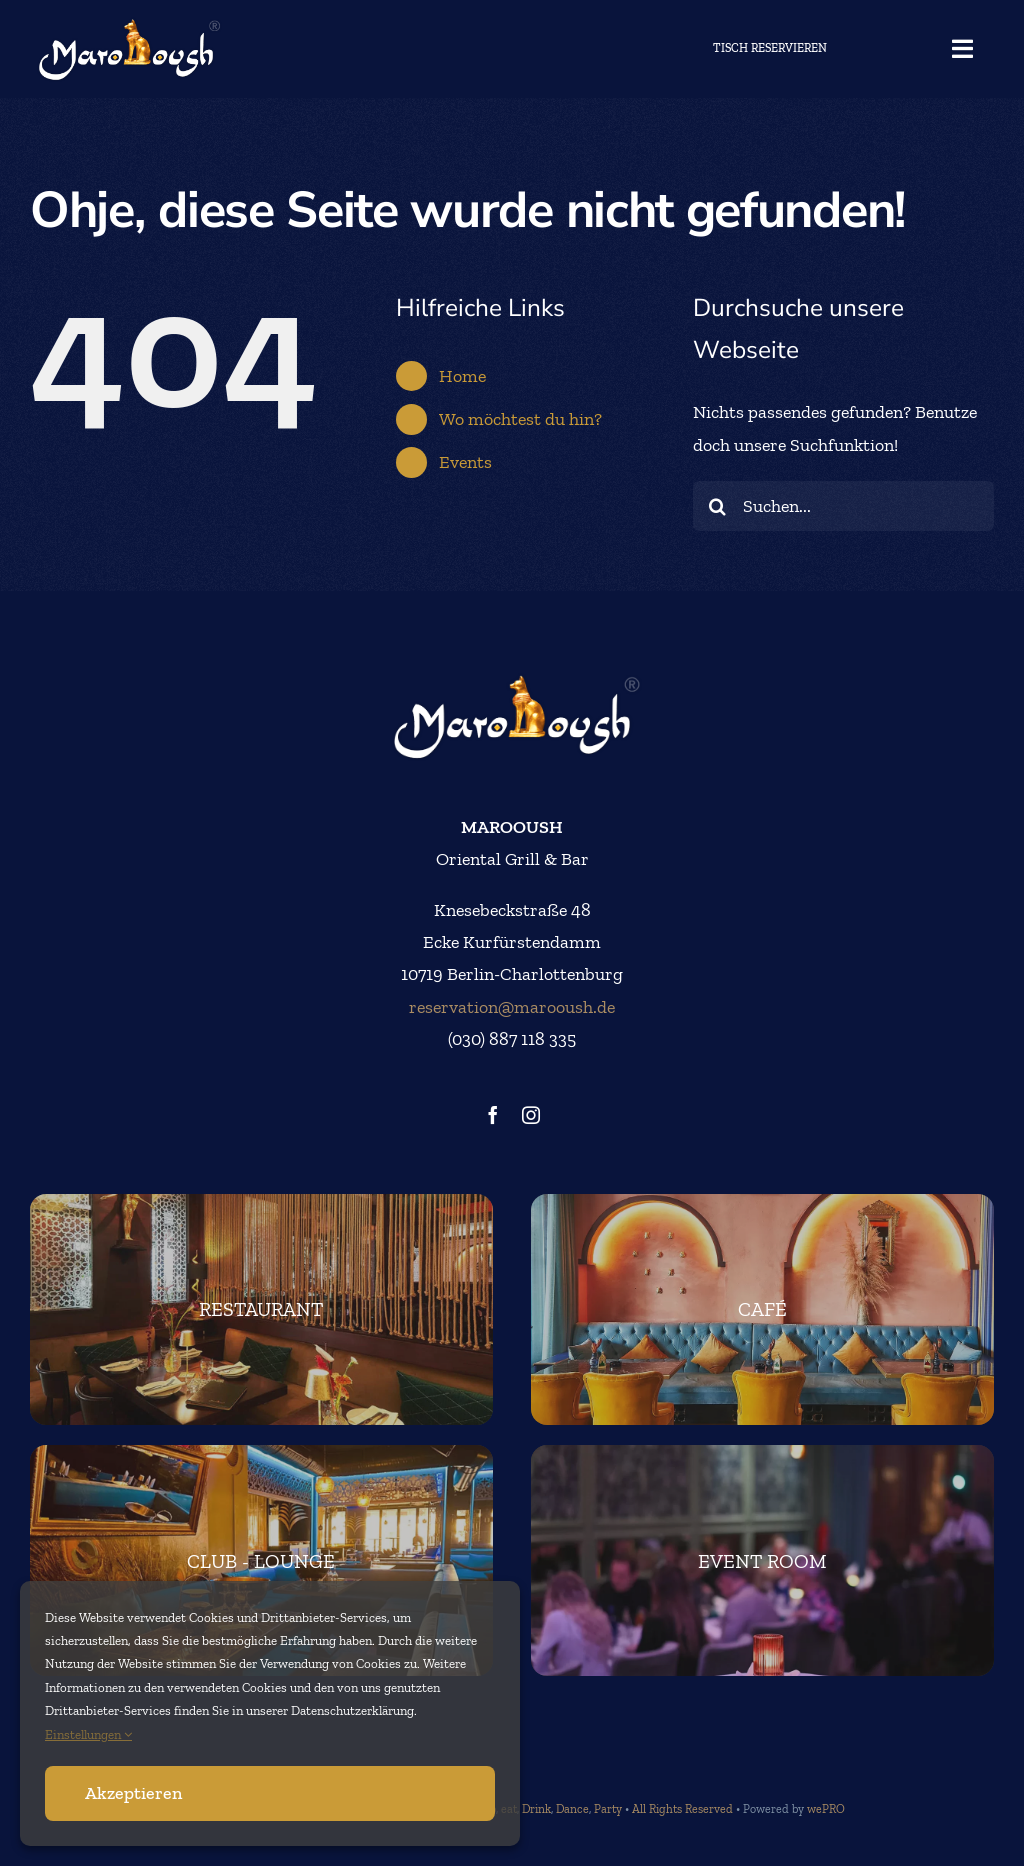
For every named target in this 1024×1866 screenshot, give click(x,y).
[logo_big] (126, 25)
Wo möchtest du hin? (520, 419)
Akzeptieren (133, 1793)
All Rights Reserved (682, 1809)
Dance (572, 1809)
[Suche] (718, 506)
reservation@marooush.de (512, 1007)
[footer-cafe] (762, 1309)
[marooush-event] (762, 1560)
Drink (536, 1809)
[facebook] (493, 1115)
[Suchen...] (843, 506)
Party (608, 1809)
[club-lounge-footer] (261, 1560)
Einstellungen (88, 1734)
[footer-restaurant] (261, 1309)
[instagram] (531, 1115)
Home (462, 376)
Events (465, 462)
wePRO (826, 1809)
